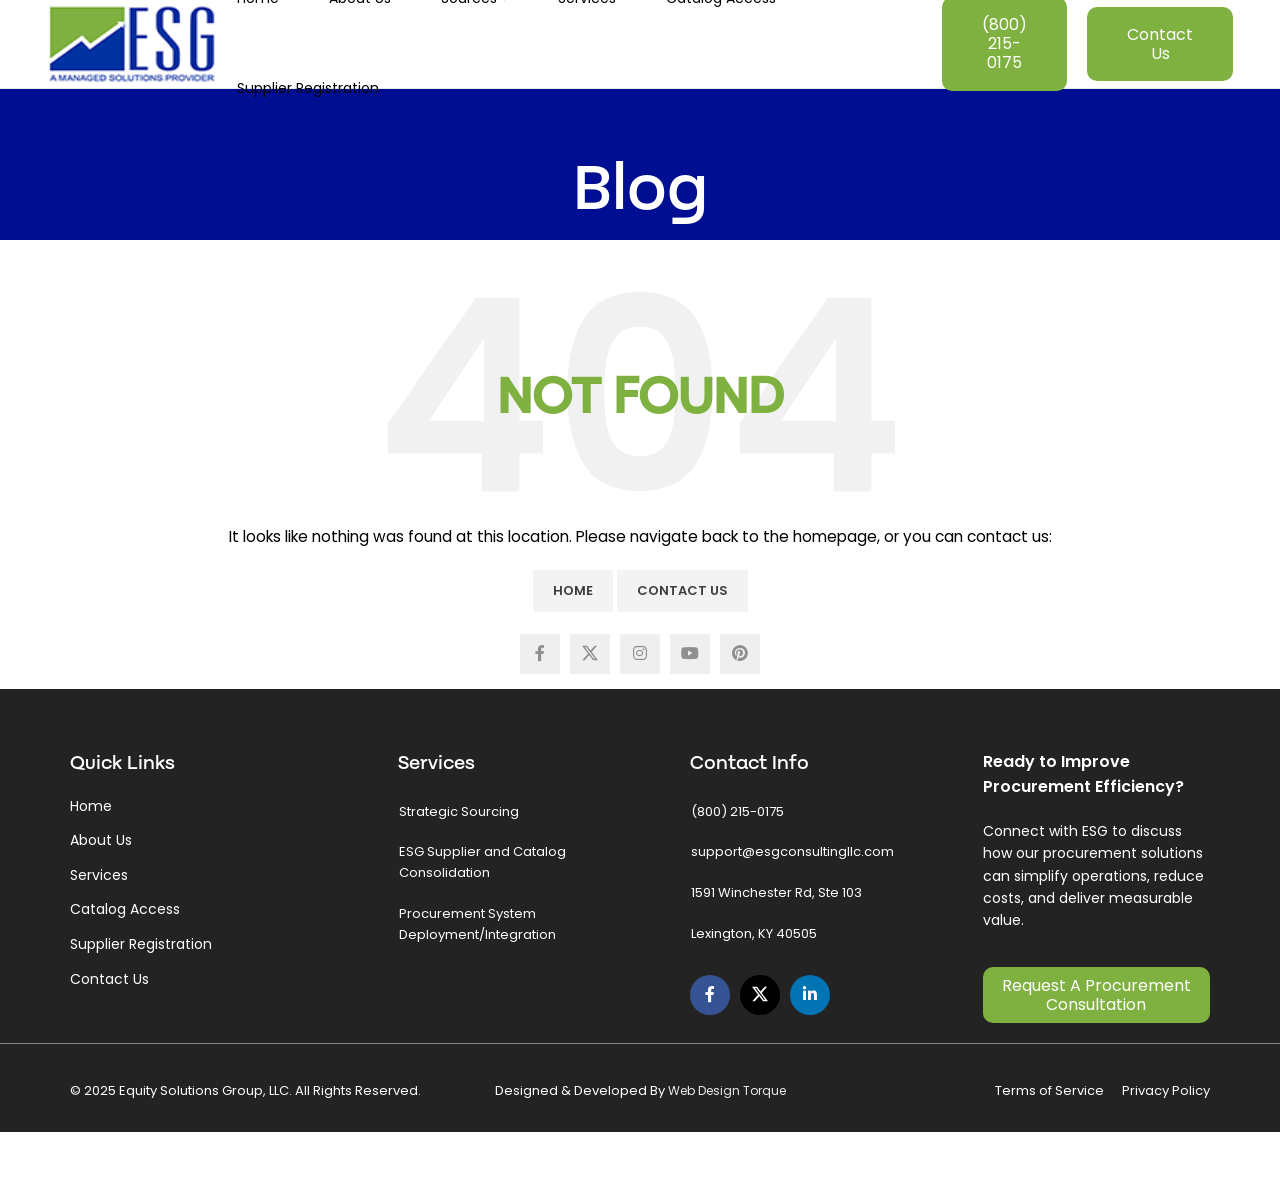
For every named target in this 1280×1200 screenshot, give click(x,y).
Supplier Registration (141, 1006)
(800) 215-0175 (1004, 74)
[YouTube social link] (690, 717)
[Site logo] (132, 74)
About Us (101, 903)
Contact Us (1160, 75)
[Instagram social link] (640, 717)
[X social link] (590, 717)
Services (99, 937)
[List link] (512, 872)
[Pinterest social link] (740, 717)
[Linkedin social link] (810, 1057)
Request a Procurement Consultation (1096, 1057)
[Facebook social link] (540, 717)
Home (573, 652)
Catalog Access (125, 972)
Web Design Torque (726, 1153)
